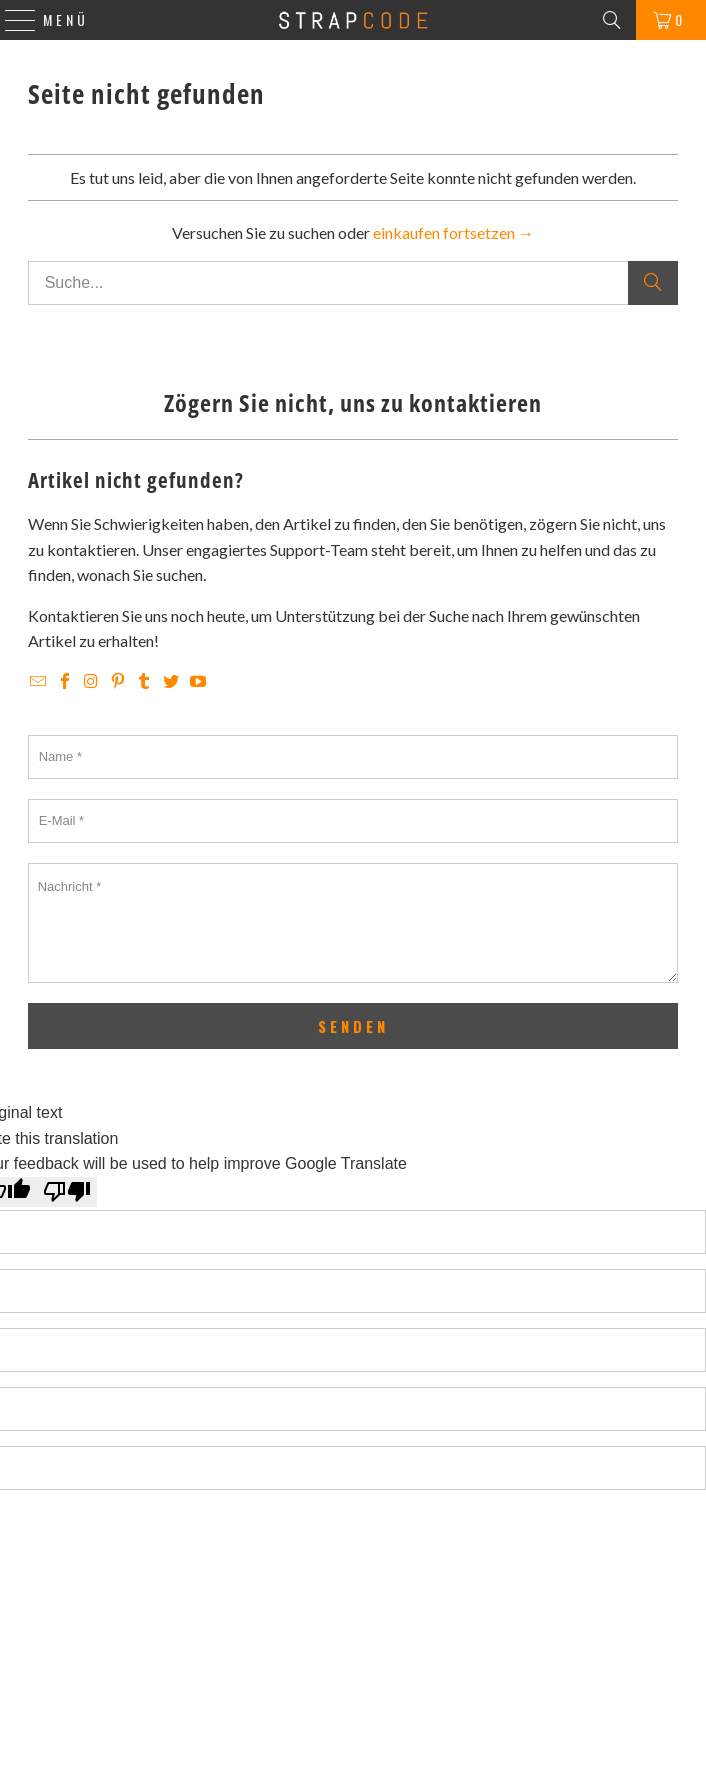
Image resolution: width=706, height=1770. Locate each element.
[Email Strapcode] (40, 681)
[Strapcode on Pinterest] (119, 681)
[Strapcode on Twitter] (173, 681)
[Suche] (653, 283)
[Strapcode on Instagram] (93, 681)
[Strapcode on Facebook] (66, 681)
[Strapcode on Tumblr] (146, 681)
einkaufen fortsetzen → (453, 232)
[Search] (612, 20)
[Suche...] (353, 283)
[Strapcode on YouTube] (198, 681)
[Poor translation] (67, 1192)
